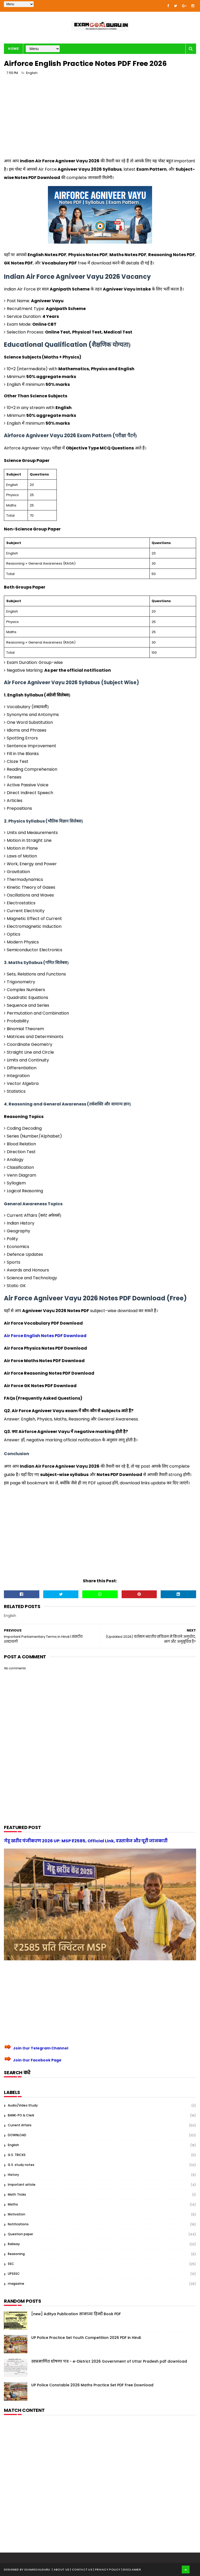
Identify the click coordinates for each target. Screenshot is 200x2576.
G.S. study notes (21, 2165)
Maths (13, 2204)
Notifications (18, 2224)
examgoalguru (37, 2569)
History (13, 2174)
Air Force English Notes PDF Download (45, 1336)
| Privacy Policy (107, 2569)
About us (62, 2569)
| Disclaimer (131, 2569)
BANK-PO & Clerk (21, 2115)
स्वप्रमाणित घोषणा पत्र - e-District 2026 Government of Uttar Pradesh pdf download (109, 2361)
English (32, 73)
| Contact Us (81, 2569)
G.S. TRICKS (17, 2155)
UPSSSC (14, 2273)
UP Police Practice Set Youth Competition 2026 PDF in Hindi (86, 2337)
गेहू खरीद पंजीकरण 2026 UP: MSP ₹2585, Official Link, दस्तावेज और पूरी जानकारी (85, 1841)
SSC (11, 2264)
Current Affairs (20, 2125)
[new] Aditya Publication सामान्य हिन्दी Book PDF (76, 2313)
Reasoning (16, 2254)
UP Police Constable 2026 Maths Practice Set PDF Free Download (92, 2385)
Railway (14, 2244)
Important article (21, 2184)
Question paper (20, 2234)
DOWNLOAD (17, 2135)
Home (13, 48)
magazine (16, 2283)
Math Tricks (17, 2194)
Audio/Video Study (23, 2105)
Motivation (16, 2214)
